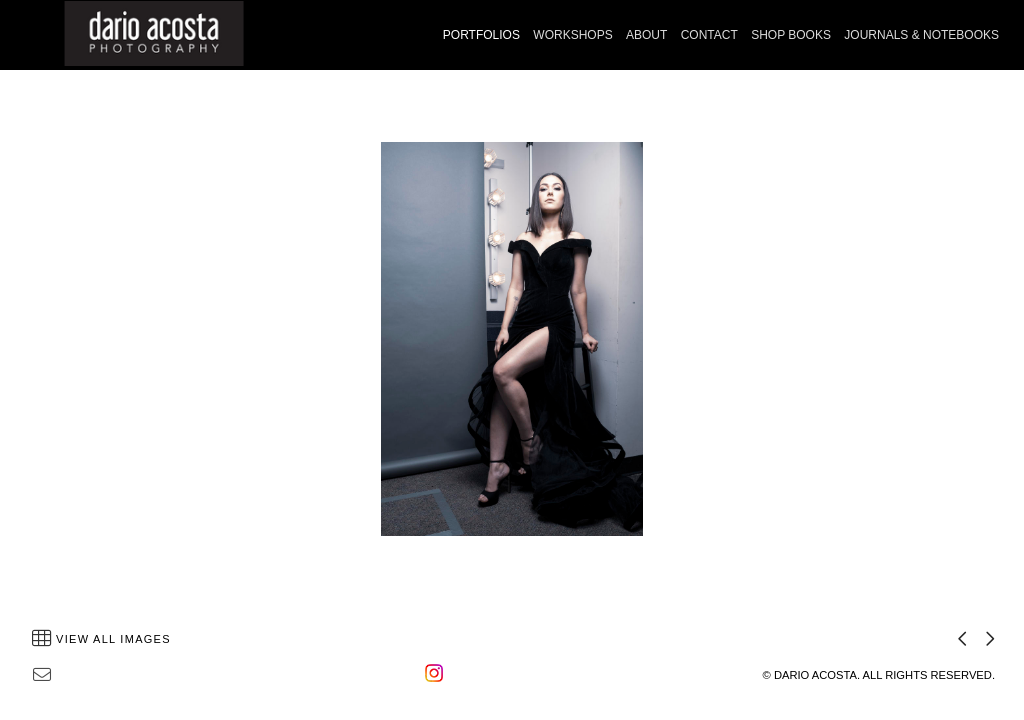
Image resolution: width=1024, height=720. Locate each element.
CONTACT (709, 35)
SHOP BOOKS (791, 35)
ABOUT (646, 35)
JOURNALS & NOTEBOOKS (921, 35)
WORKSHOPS (572, 35)
